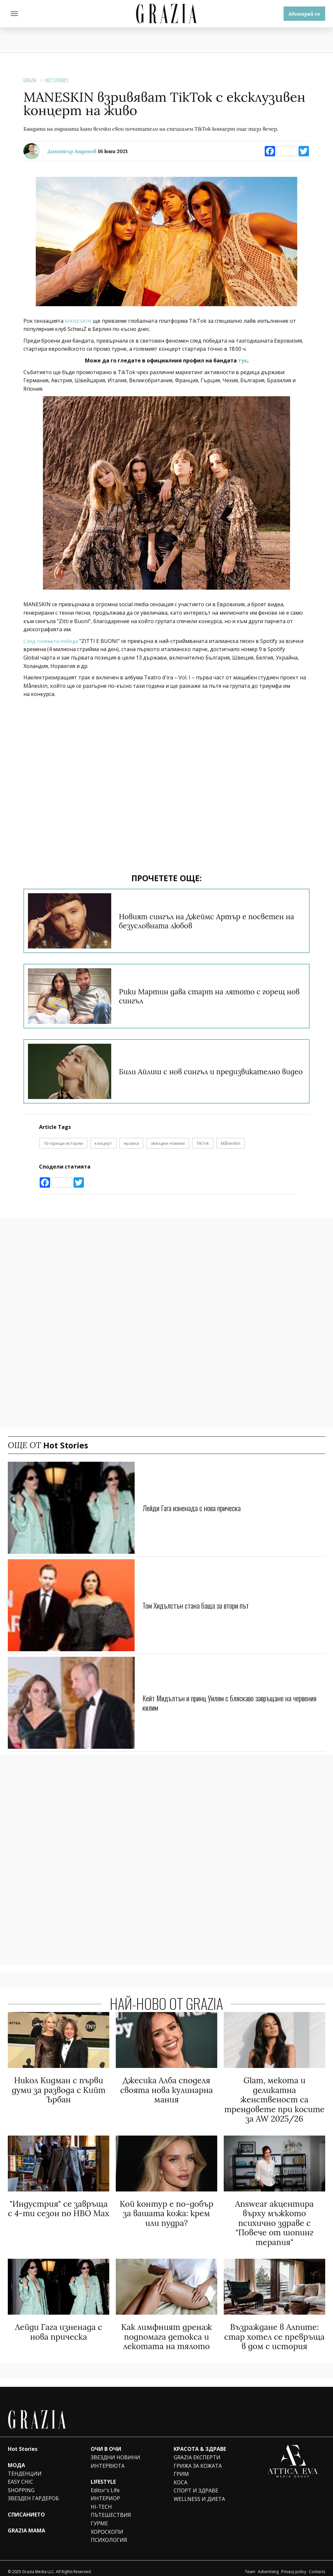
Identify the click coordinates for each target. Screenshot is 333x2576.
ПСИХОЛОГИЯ (109, 2533)
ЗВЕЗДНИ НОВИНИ (115, 2450)
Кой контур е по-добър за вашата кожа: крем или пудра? (166, 2210)
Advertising (268, 2565)
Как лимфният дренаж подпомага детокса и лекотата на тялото (166, 2331)
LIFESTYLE (103, 2475)
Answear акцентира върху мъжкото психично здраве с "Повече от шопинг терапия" (274, 2219)
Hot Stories (56, 80)
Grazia (29, 80)
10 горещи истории (63, 1143)
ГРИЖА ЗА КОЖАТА (198, 2459)
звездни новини (168, 1143)
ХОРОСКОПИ (107, 2525)
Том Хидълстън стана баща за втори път (200, 1605)
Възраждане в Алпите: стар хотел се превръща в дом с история (274, 2331)
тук (242, 360)
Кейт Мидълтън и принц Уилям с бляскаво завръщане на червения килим (223, 1702)
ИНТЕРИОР (105, 2491)
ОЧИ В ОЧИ (106, 2442)
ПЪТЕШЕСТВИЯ (111, 2508)
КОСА (180, 2475)
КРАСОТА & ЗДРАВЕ (200, 2442)
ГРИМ (181, 2467)
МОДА (16, 2458)
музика (131, 1143)
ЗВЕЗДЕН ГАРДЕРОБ (33, 2491)
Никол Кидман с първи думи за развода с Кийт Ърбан (59, 2089)
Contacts (317, 2565)
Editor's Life (105, 2483)
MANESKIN (77, 320)
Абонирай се (304, 13)
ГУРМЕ (99, 2516)
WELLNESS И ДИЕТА (199, 2492)
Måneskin (230, 1143)
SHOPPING (21, 2483)
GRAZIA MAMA (26, 2524)
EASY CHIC (20, 2475)
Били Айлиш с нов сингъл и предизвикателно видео (208, 1071)
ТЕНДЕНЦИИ (25, 2466)
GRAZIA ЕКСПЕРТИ (197, 2450)
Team (250, 2565)
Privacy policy (293, 2565)
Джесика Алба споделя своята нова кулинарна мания (166, 2089)
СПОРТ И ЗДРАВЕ (196, 2484)
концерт (103, 1143)
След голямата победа (52, 641)
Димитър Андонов (72, 151)
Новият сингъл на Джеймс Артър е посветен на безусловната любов (210, 921)
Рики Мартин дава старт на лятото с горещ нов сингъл (211, 996)
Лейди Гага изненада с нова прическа (195, 1507)
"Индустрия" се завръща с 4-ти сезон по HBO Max (58, 2206)
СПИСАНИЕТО (26, 2508)
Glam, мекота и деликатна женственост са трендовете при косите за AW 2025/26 (274, 2098)
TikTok (202, 1143)
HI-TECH (101, 2500)
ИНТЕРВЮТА (108, 2459)
